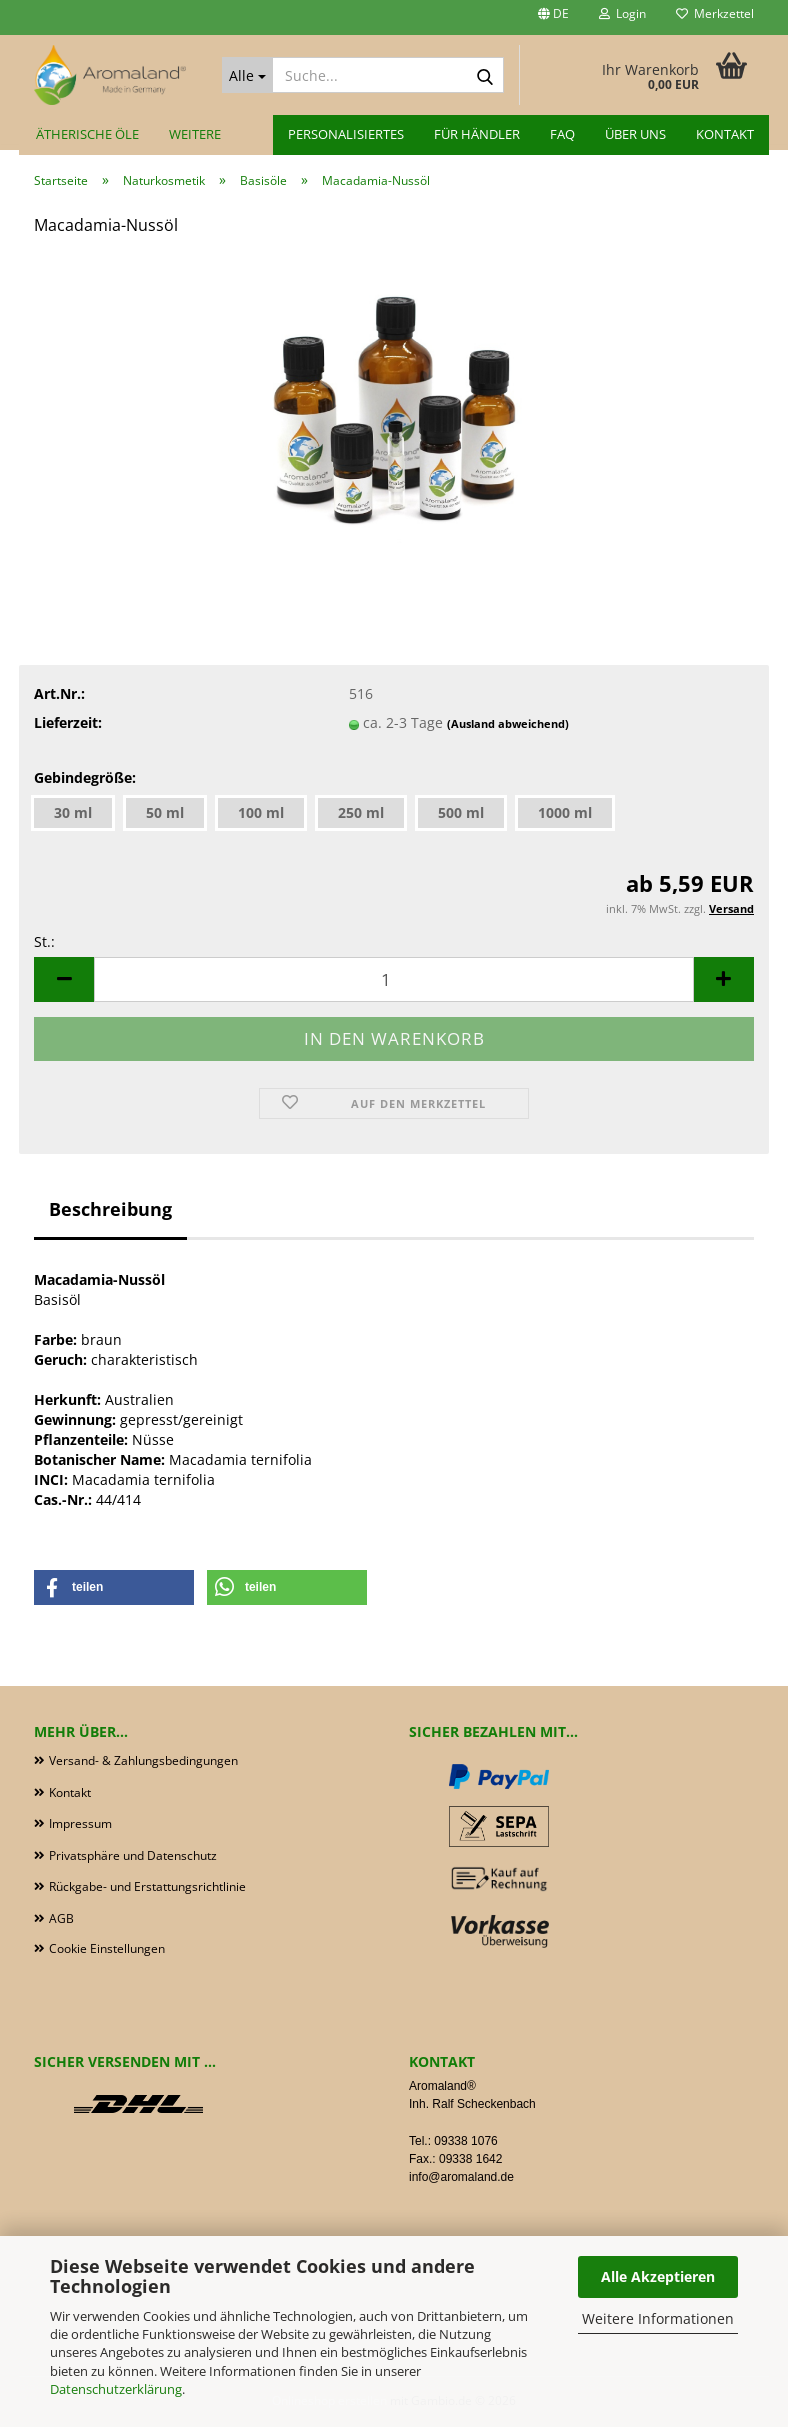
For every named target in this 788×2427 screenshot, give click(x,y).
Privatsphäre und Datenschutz (133, 1855)
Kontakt (725, 134)
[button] (553, 17)
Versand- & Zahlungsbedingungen (143, 1760)
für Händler (477, 134)
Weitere (195, 134)
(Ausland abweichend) (508, 723)
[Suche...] (247, 75)
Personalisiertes (346, 134)
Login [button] (622, 13)
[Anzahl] (394, 979)
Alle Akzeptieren (658, 2276)
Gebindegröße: (85, 777)
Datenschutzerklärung (116, 2389)
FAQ (562, 134)
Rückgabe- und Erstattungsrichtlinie (147, 1886)
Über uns (635, 134)
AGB (61, 1918)
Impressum (80, 1823)
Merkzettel (715, 13)
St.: (44, 941)
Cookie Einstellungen (107, 1948)
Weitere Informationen (658, 2318)
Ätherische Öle (87, 134)
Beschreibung (110, 1209)
